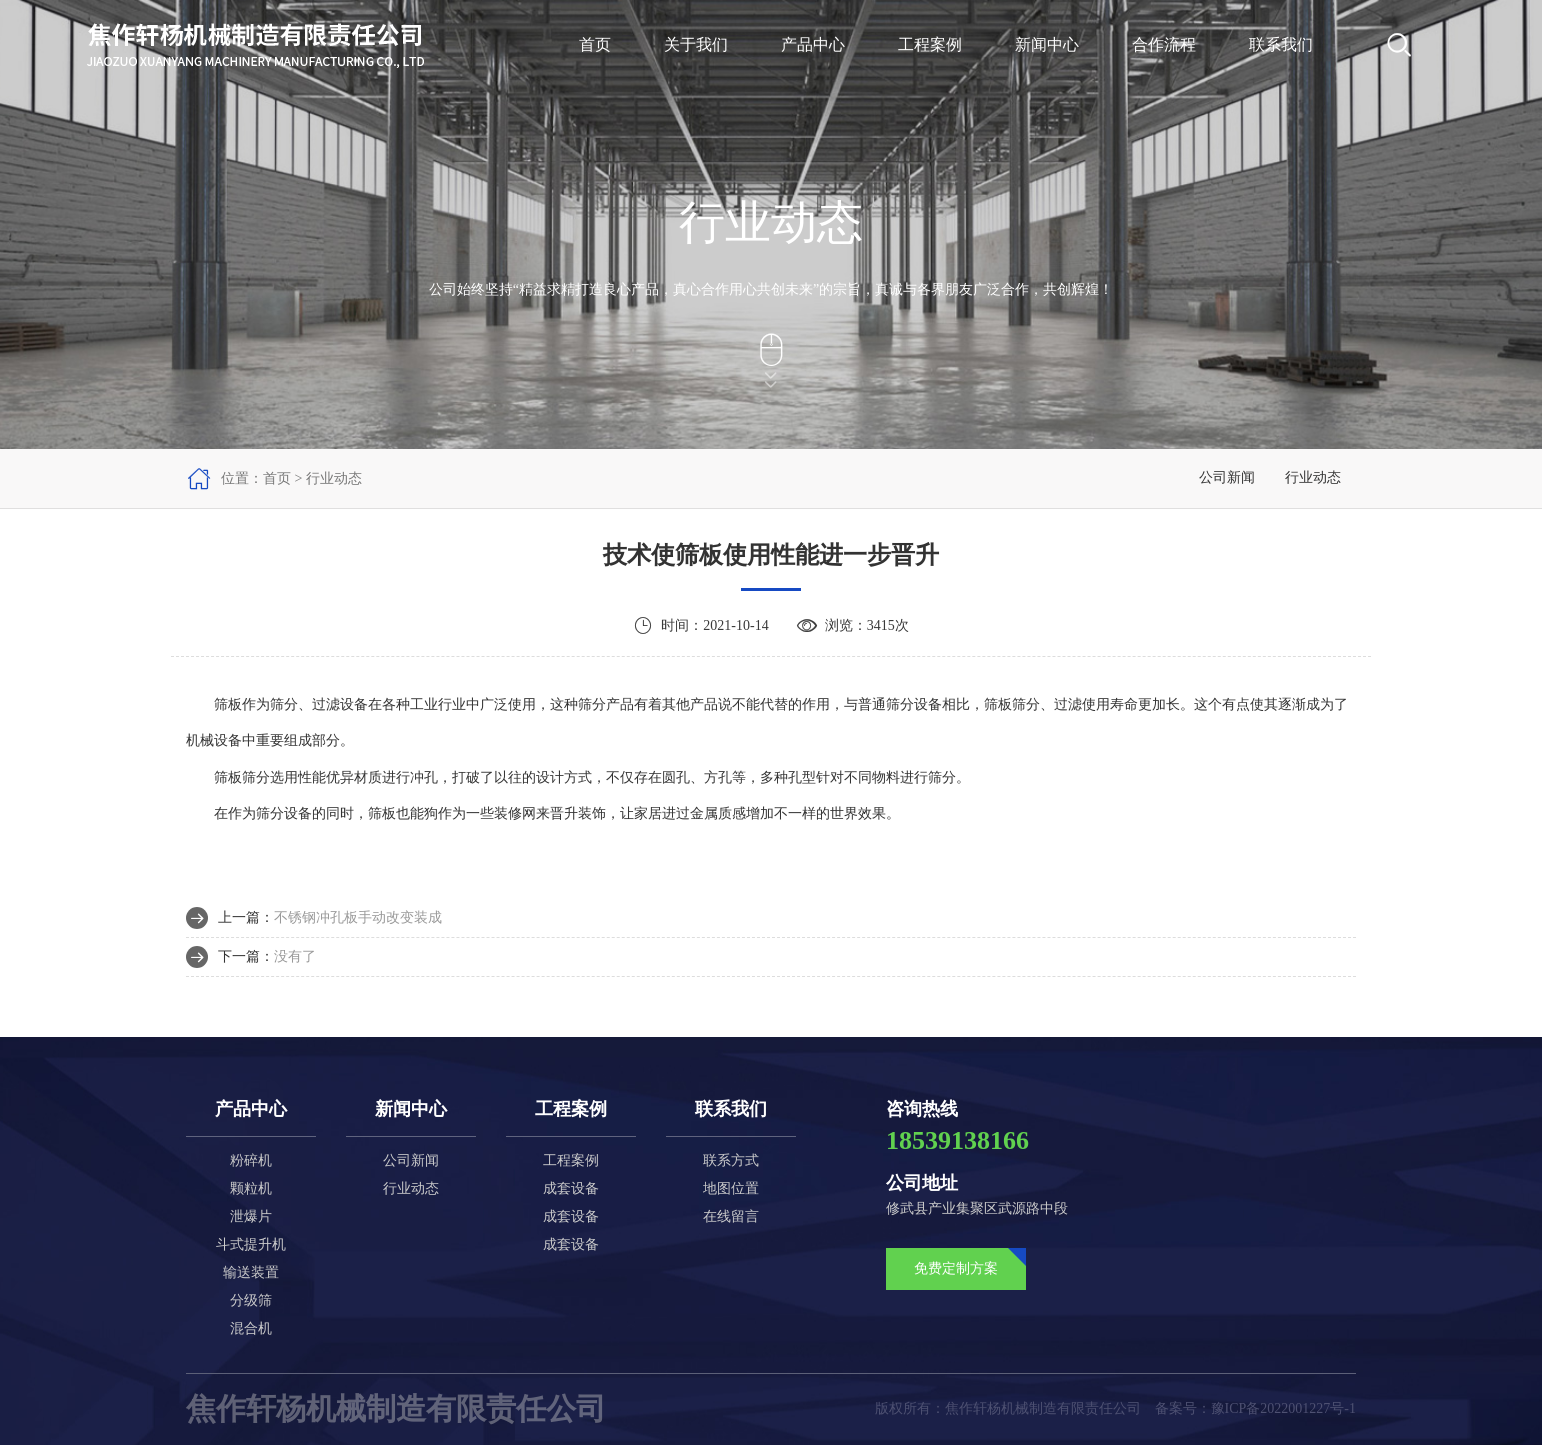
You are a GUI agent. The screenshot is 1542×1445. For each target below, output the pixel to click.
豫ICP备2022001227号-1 (1283, 1408)
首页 (595, 44)
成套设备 (571, 1188)
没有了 (295, 956)
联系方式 (731, 1160)
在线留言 (731, 1216)
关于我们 (696, 44)
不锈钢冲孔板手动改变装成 (358, 917)
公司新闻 (1227, 477)
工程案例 (930, 44)
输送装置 (251, 1272)
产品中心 (813, 44)
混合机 (251, 1328)
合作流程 (1164, 44)
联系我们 (1281, 44)
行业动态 (1313, 477)
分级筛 (251, 1300)
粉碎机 (251, 1160)
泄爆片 (251, 1216)
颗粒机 (251, 1188)
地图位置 (731, 1188)
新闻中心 (1047, 44)
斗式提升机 (251, 1244)
